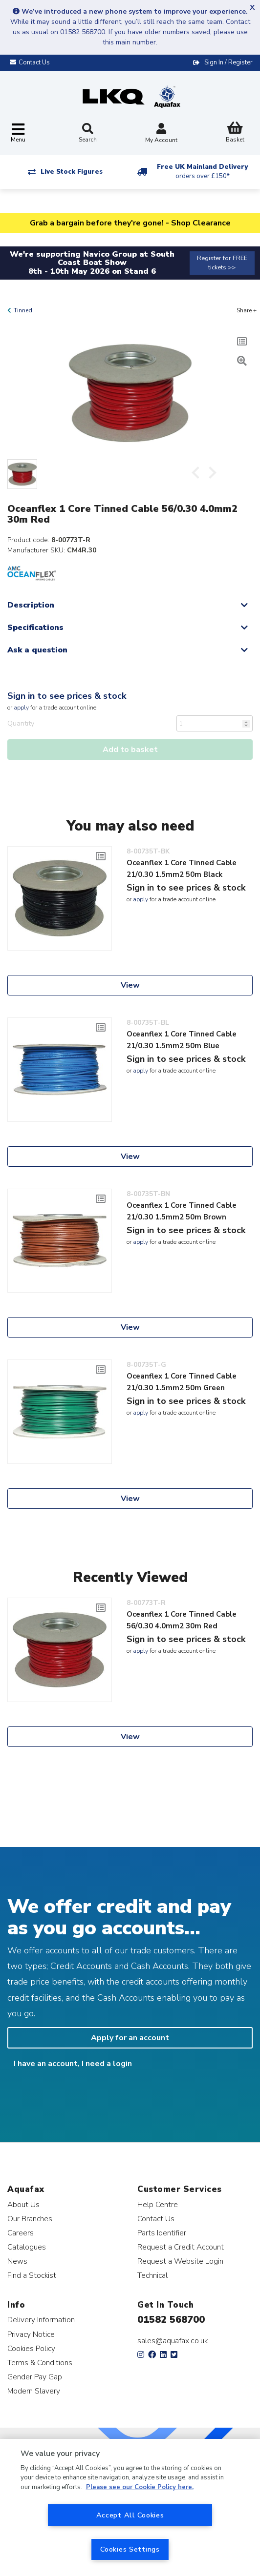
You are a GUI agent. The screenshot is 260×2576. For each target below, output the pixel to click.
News (17, 2261)
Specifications (35, 627)
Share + (247, 310)
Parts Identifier (161, 2233)
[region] (130, 2507)
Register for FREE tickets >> (222, 263)
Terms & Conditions (39, 2362)
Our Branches (29, 2218)
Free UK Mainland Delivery (202, 171)
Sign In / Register (228, 62)
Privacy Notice (31, 2334)
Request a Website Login (180, 2261)
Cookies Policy (31, 2348)
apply (21, 707)
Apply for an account (130, 2037)
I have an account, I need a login (73, 2063)
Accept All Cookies (130, 2515)
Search (88, 133)
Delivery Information (41, 2319)
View (130, 985)
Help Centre (157, 2204)
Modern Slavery (33, 2391)
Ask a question (37, 650)
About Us (23, 2204)
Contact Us (155, 2218)
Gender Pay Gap (34, 2377)
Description (30, 605)
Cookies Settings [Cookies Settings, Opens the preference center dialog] (130, 2549)
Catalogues (26, 2247)
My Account (161, 133)
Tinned (23, 310)
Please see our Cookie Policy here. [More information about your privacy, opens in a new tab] (140, 2487)
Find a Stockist (31, 2275)
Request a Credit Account (180, 2247)
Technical (152, 2275)
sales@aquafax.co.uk (172, 2340)
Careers (20, 2233)
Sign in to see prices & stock (66, 696)
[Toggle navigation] (18, 133)
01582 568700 (171, 2319)
